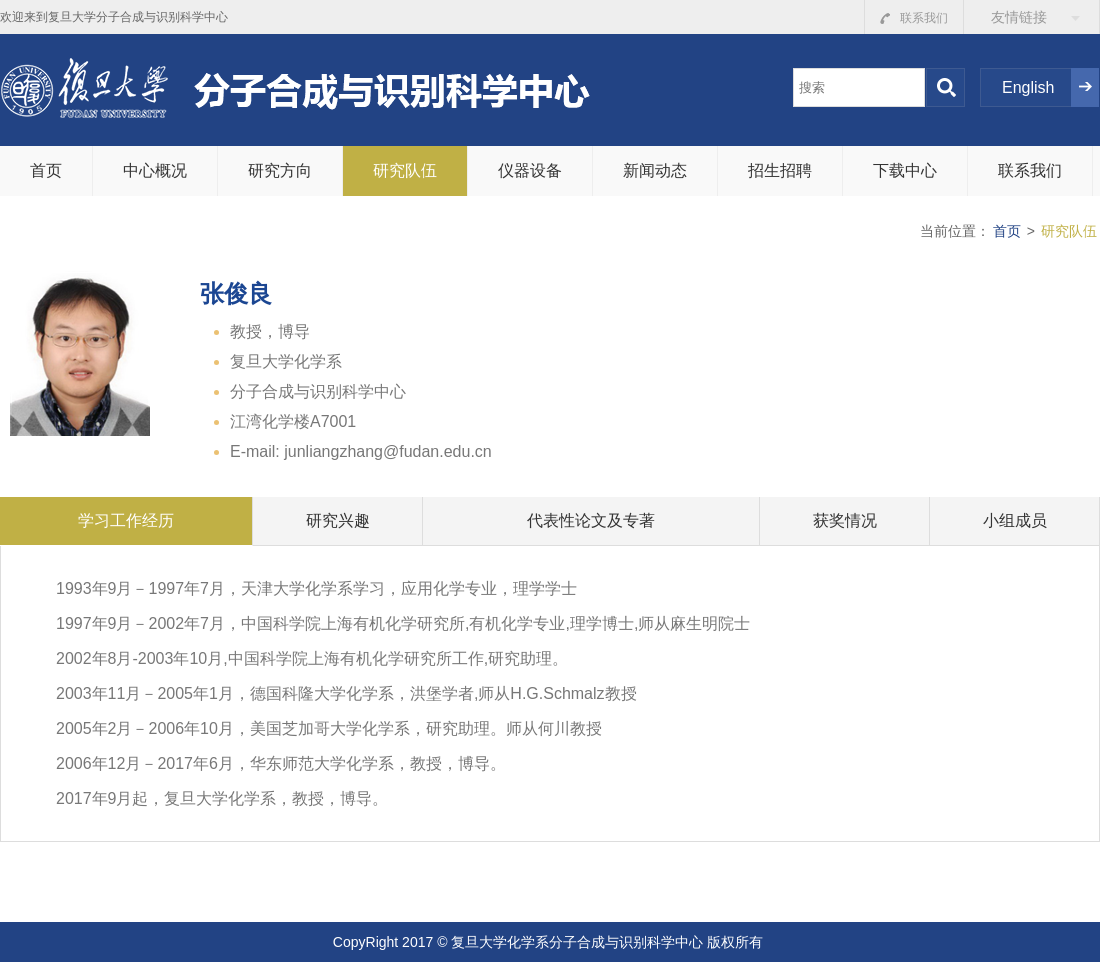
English (1028, 87)
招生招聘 (780, 170)
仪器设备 (530, 170)
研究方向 (280, 170)
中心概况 (155, 170)
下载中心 (905, 170)
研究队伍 (405, 170)
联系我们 (914, 18)
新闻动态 (655, 170)
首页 (46, 170)
